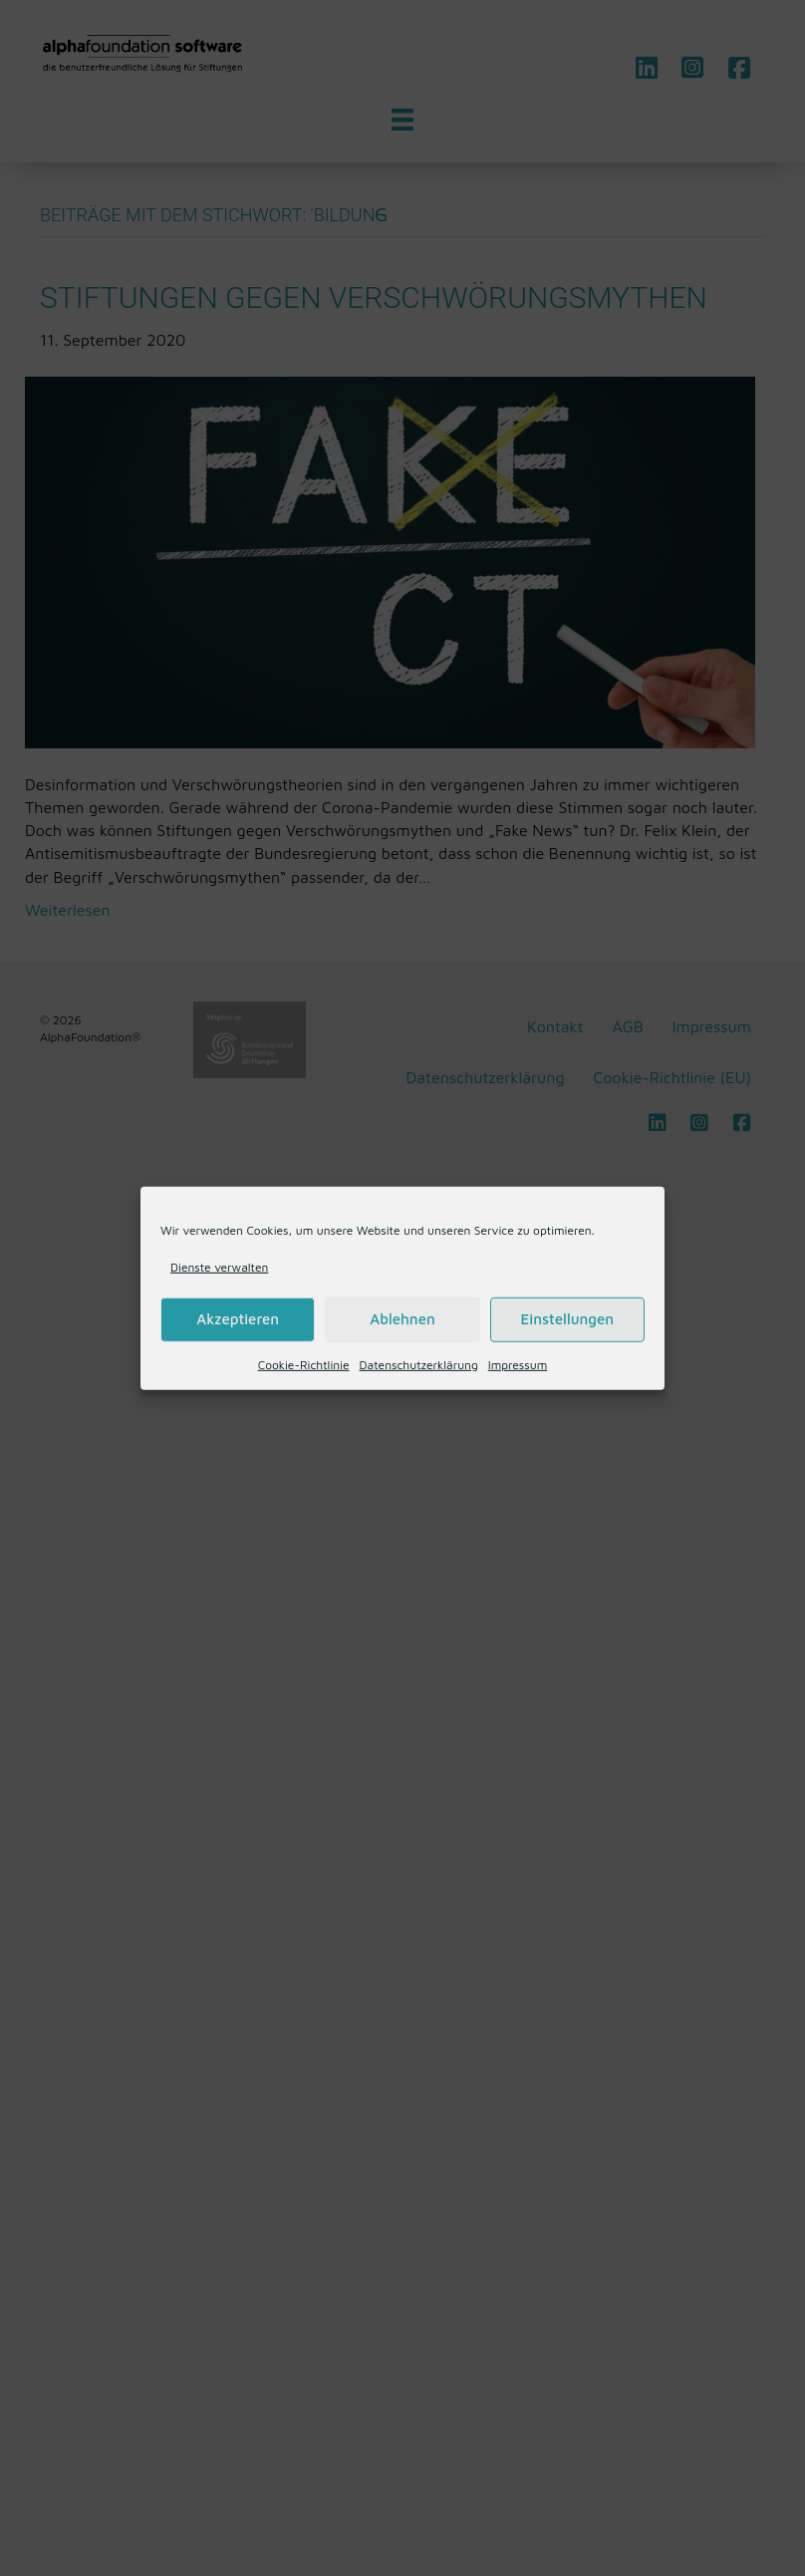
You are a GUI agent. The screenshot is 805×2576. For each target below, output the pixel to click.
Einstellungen (567, 1318)
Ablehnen (402, 1318)
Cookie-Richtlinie (304, 1364)
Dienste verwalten (219, 1266)
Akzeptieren (237, 1318)
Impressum (517, 1364)
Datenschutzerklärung (419, 1364)
